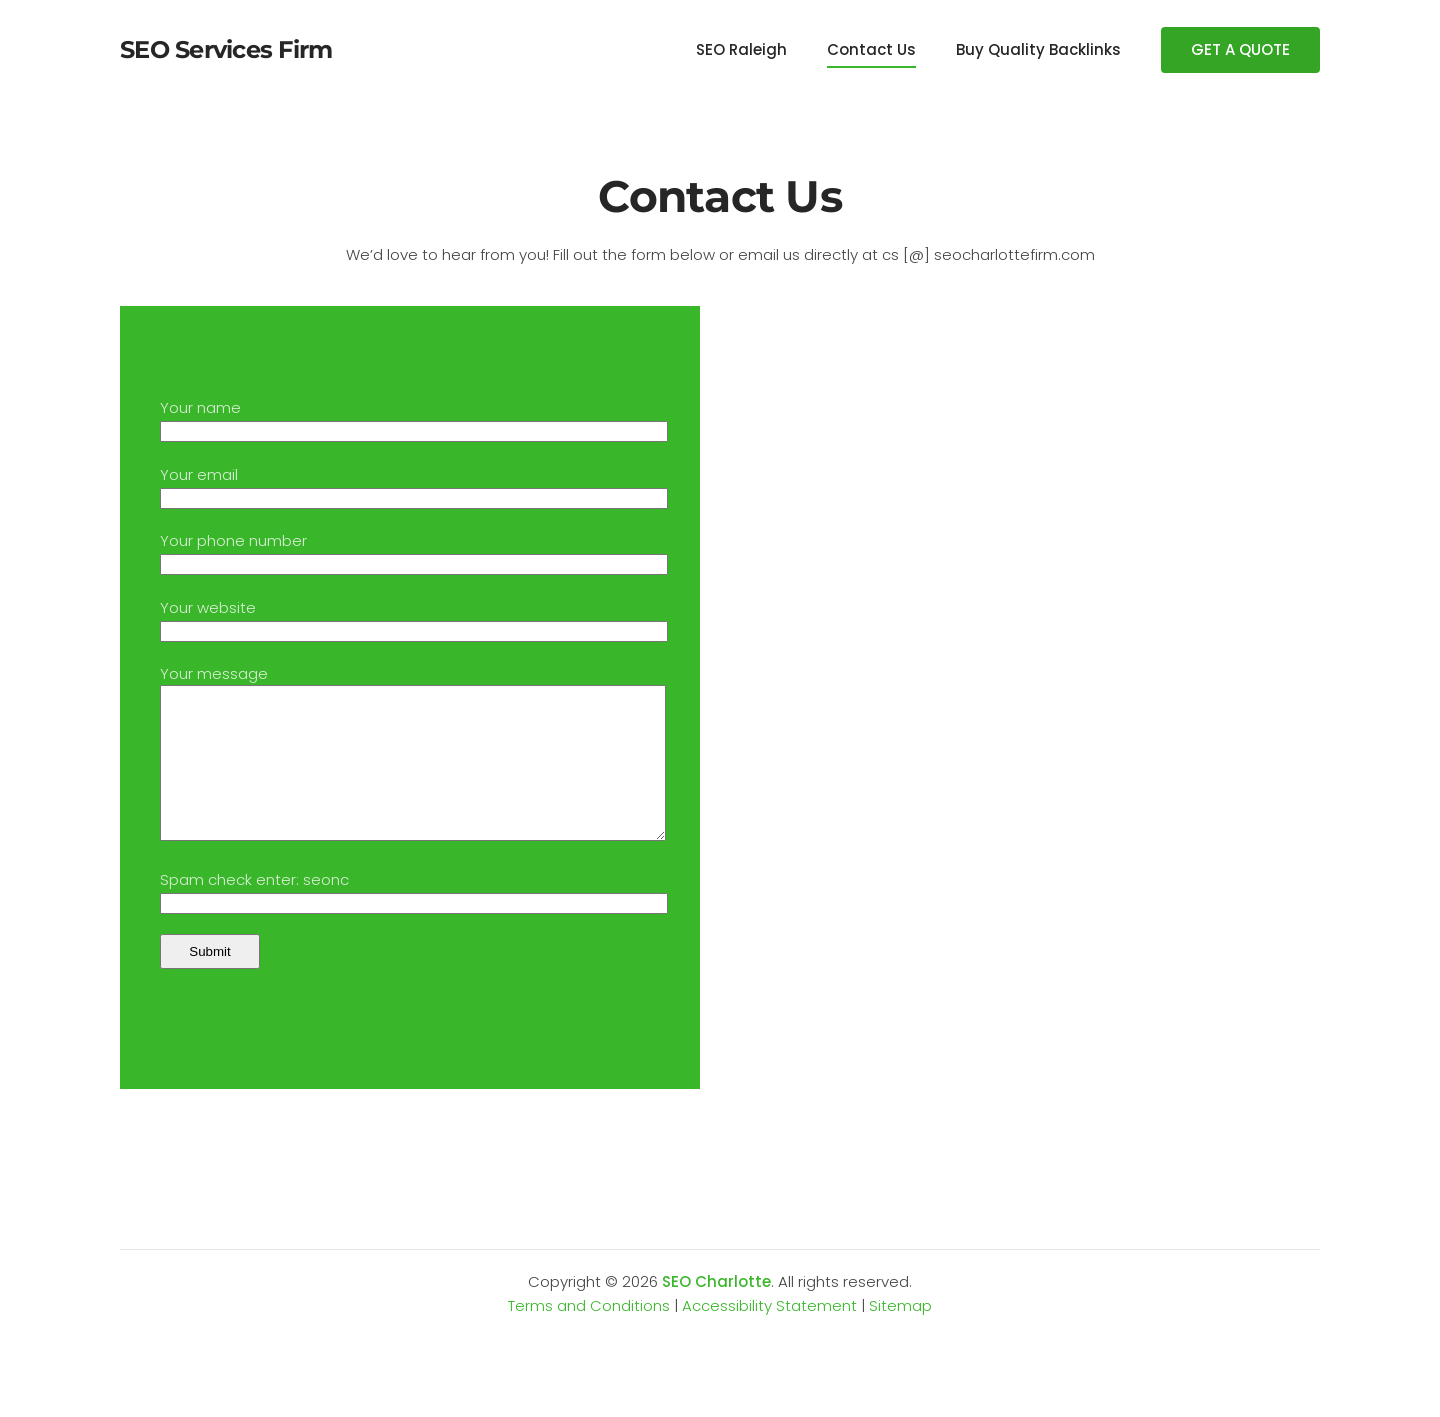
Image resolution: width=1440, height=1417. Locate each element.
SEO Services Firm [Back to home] (226, 49)
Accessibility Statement (769, 1335)
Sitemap (900, 1335)
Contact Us (871, 49)
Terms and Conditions (589, 1335)
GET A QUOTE (1240, 49)
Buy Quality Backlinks (1038, 49)
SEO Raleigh (741, 49)
